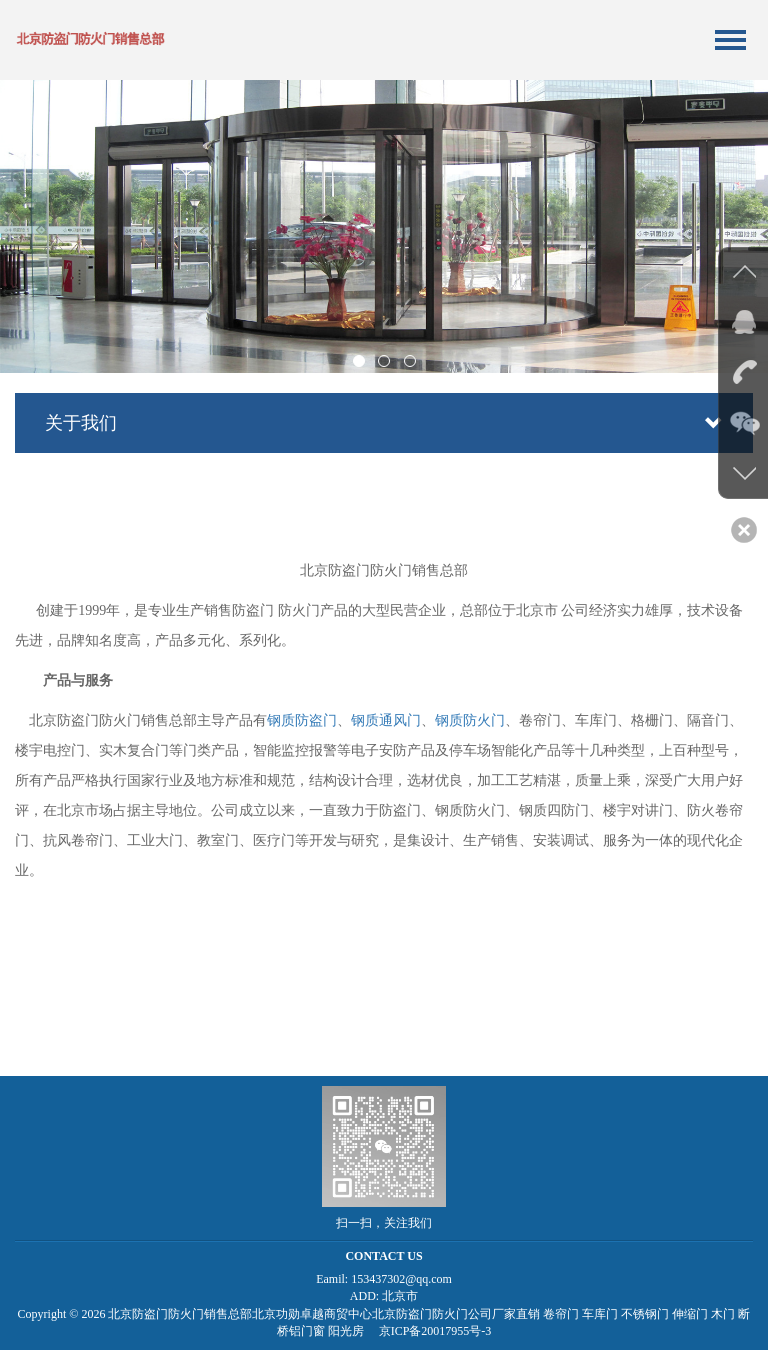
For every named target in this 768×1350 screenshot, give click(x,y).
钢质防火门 (470, 720)
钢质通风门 (386, 720)
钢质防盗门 (302, 720)
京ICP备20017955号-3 (435, 1331)
